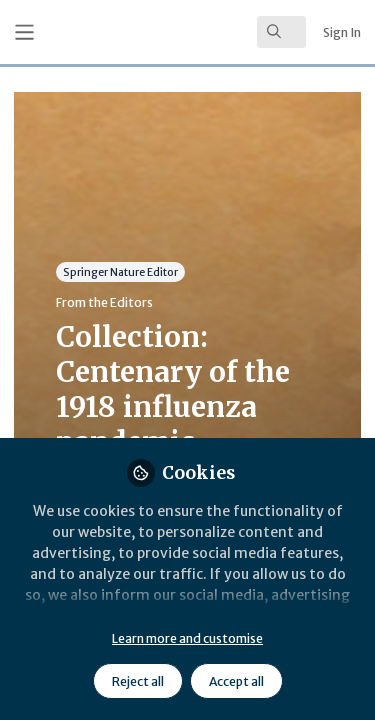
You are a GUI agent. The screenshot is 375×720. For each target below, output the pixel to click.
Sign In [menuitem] (342, 32)
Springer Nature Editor (120, 271)
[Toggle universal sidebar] (24, 32)
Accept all (236, 681)
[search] (281, 32)
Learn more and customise (187, 638)
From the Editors (104, 302)
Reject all (138, 681)
